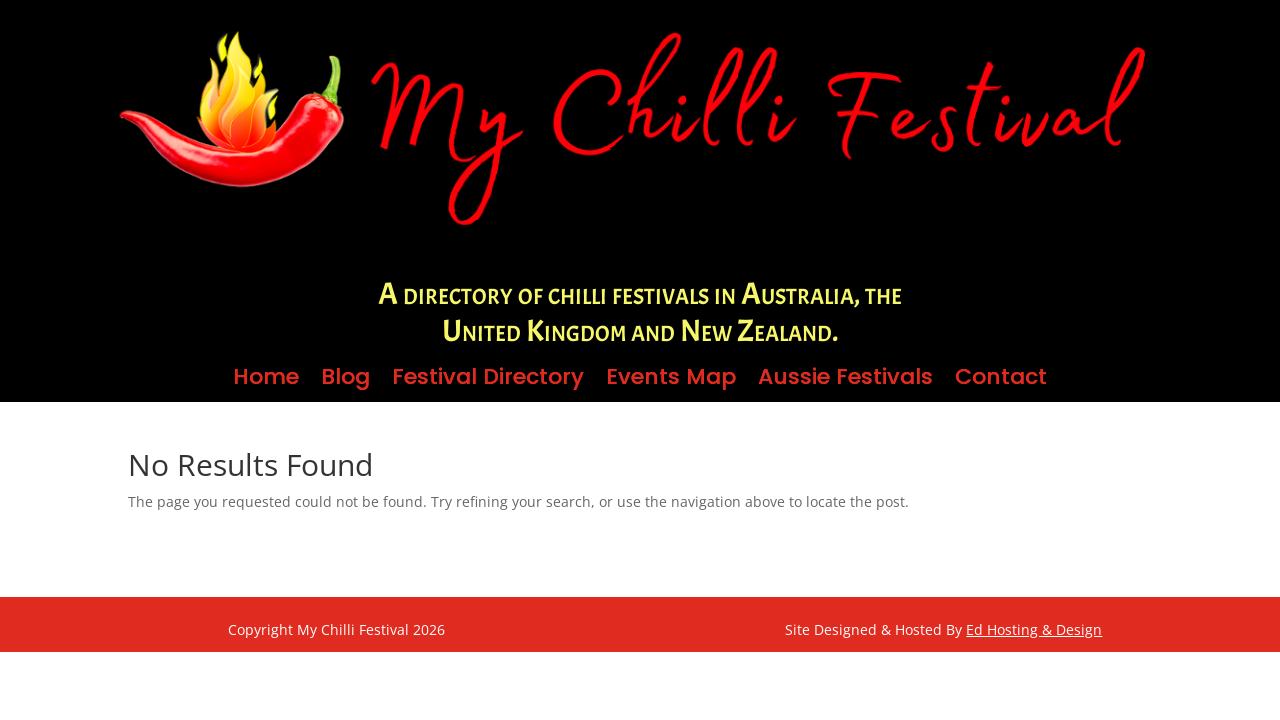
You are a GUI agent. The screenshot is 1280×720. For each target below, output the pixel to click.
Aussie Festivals (845, 381)
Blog (345, 381)
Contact (1001, 381)
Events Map (671, 381)
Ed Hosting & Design (1034, 629)
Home (266, 381)
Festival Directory (488, 381)
